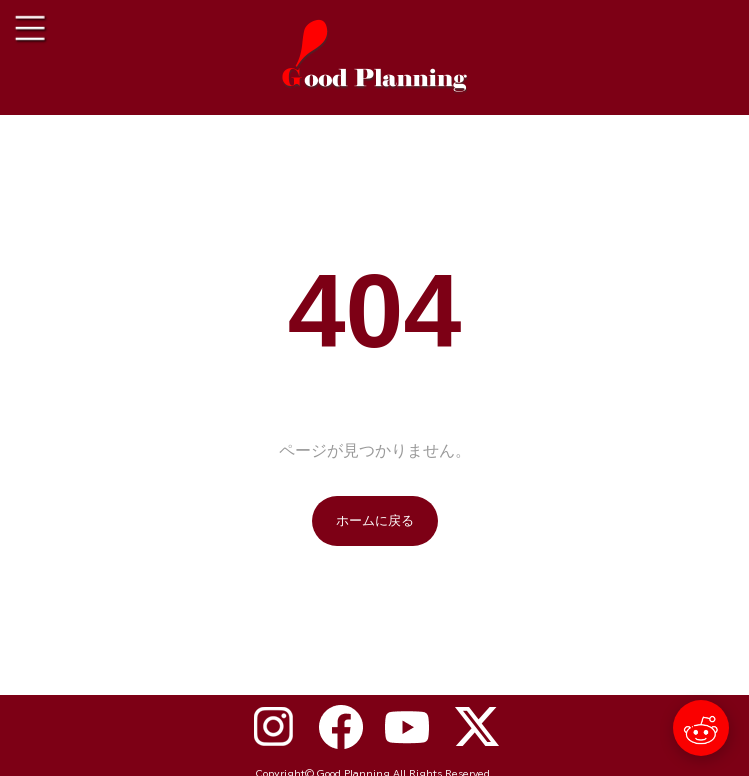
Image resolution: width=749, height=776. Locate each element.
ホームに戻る (375, 520)
